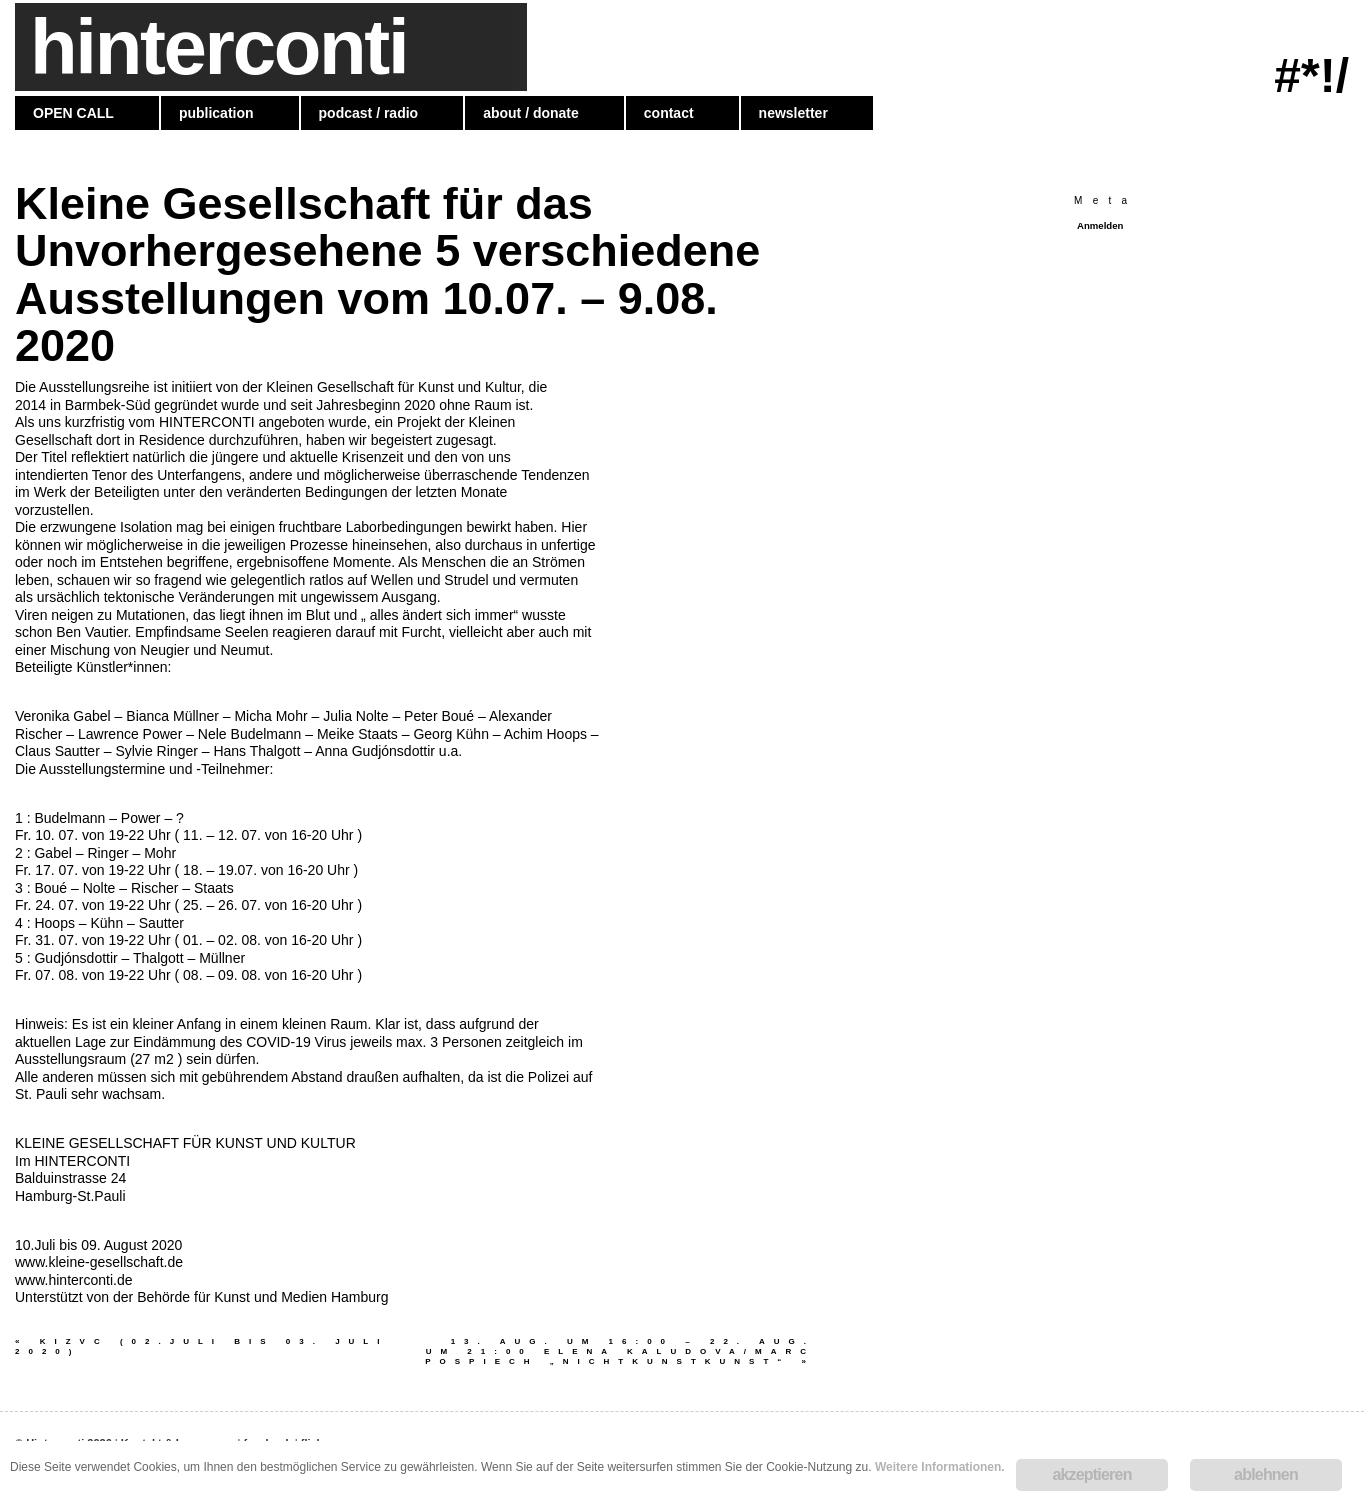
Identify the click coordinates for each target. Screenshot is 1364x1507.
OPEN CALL (73, 113)
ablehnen (1266, 1474)
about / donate (531, 113)
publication (216, 113)
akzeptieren (1091, 1474)
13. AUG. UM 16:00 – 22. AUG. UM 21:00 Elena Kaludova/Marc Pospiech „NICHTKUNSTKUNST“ (620, 1351)
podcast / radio (369, 113)
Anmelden (1100, 225)
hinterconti (218, 47)
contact (669, 113)
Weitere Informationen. (940, 1467)
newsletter (793, 113)
